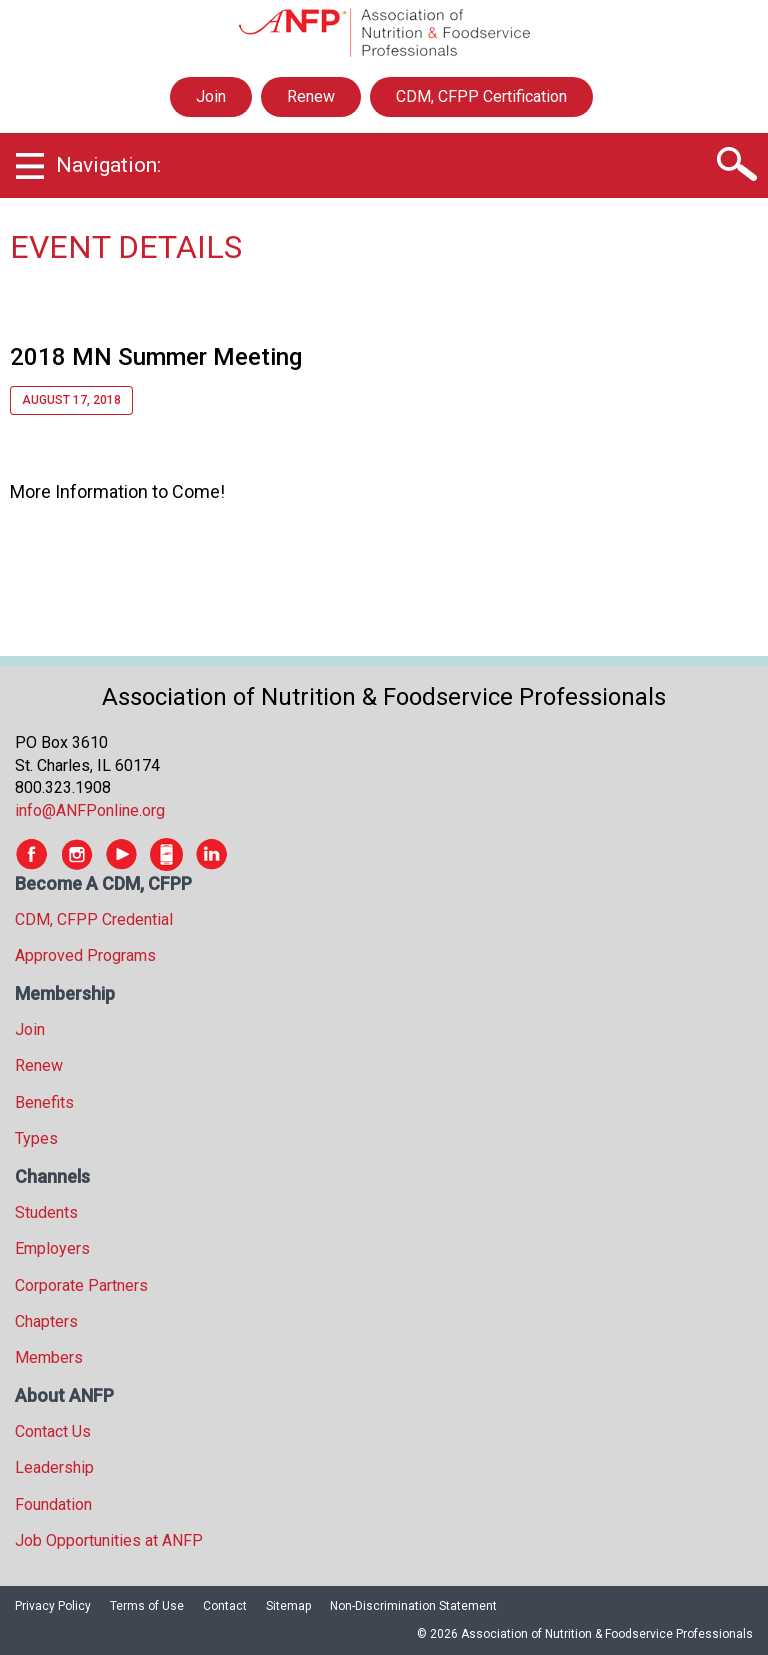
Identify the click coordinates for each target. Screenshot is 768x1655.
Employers (52, 1248)
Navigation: (108, 165)
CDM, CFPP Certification (481, 96)
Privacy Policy (53, 1606)
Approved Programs (85, 955)
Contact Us (53, 1431)
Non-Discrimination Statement (413, 1606)
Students (46, 1212)
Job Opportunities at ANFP (109, 1540)
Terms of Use (147, 1606)
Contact (225, 1606)
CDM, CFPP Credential (94, 919)
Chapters (46, 1321)
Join (211, 96)
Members (49, 1357)
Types (36, 1138)
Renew (311, 96)
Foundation (53, 1504)
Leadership (54, 1467)
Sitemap (288, 1606)
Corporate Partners (81, 1285)
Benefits (44, 1102)
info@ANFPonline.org (90, 810)
